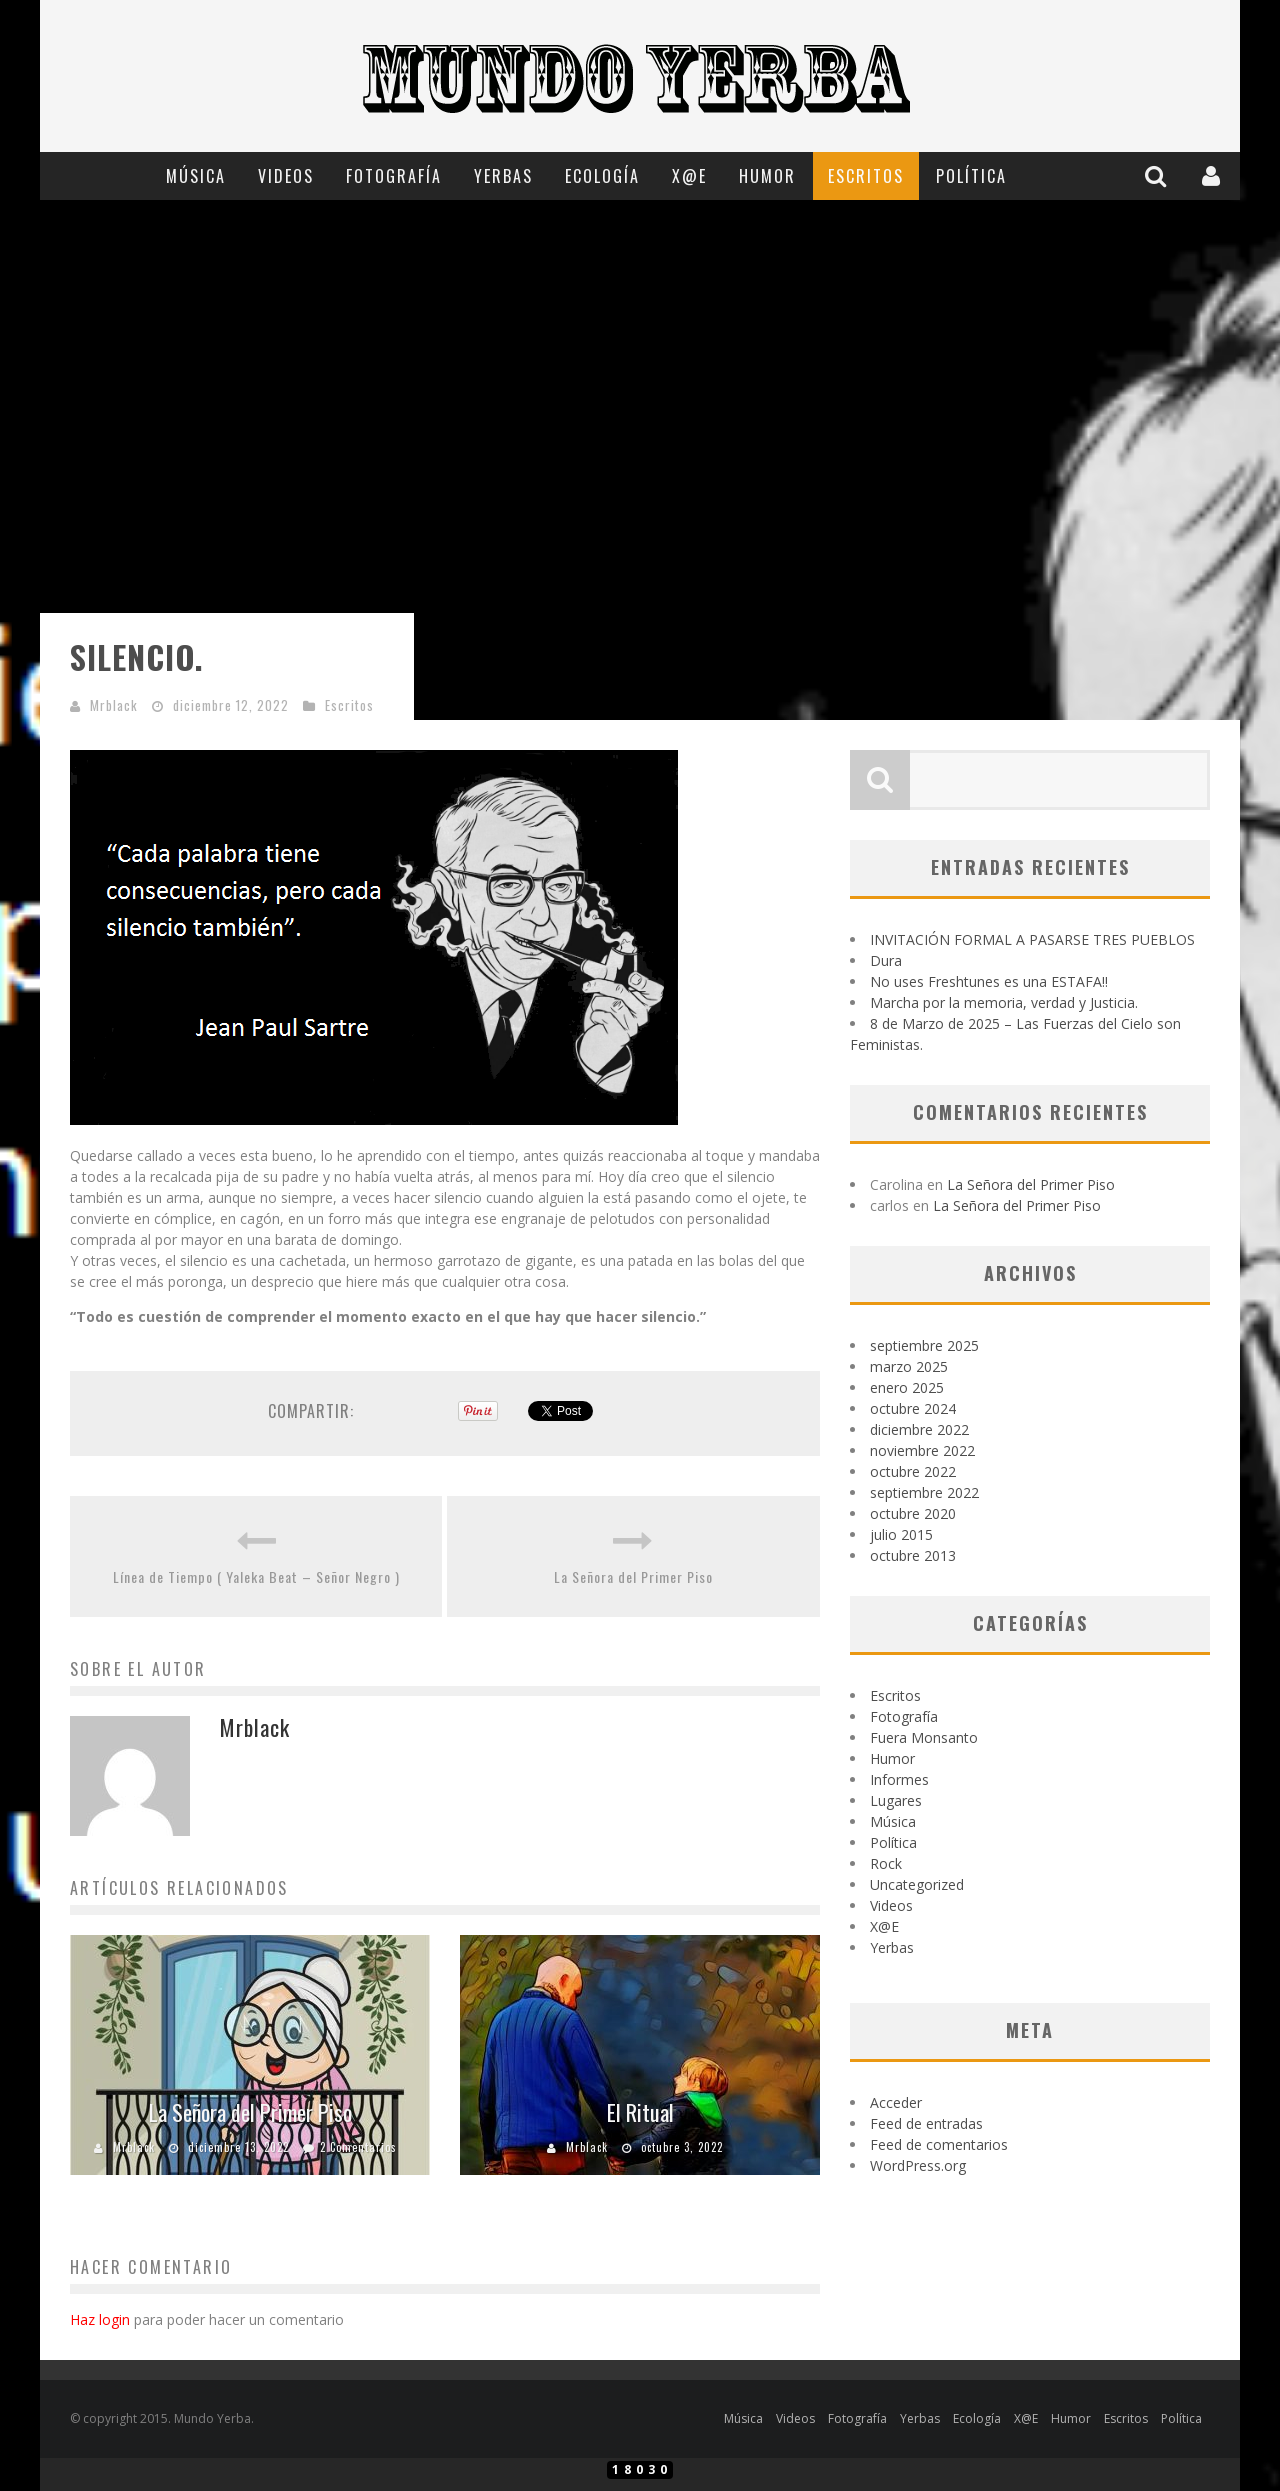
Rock (886, 1863)
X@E (689, 176)
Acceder (896, 2102)
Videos (286, 176)
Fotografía (394, 176)
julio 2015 (901, 1534)
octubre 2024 (913, 1408)
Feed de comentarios (939, 2144)
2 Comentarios (358, 2147)
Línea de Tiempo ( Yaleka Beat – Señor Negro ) (256, 1576)
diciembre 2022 (919, 1429)
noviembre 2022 (922, 1450)
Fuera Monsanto (924, 1737)
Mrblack (114, 705)
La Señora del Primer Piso (633, 1576)
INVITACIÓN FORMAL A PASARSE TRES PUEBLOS (1032, 939)
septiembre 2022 (924, 1492)
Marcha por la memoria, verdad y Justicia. (1004, 1002)
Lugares (896, 1800)
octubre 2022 (913, 1471)
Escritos (866, 176)
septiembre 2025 (924, 1345)
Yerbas (503, 176)
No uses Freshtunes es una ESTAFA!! (989, 981)
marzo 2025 (909, 1366)
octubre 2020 (913, 1513)
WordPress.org (918, 2165)
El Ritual (640, 2112)
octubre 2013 (913, 1555)
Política (971, 176)
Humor (767, 176)
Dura (886, 960)
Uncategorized (917, 1884)
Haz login (100, 2319)
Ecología (602, 176)
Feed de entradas (926, 2123)
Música (196, 176)
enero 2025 (907, 1387)
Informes (899, 1779)
